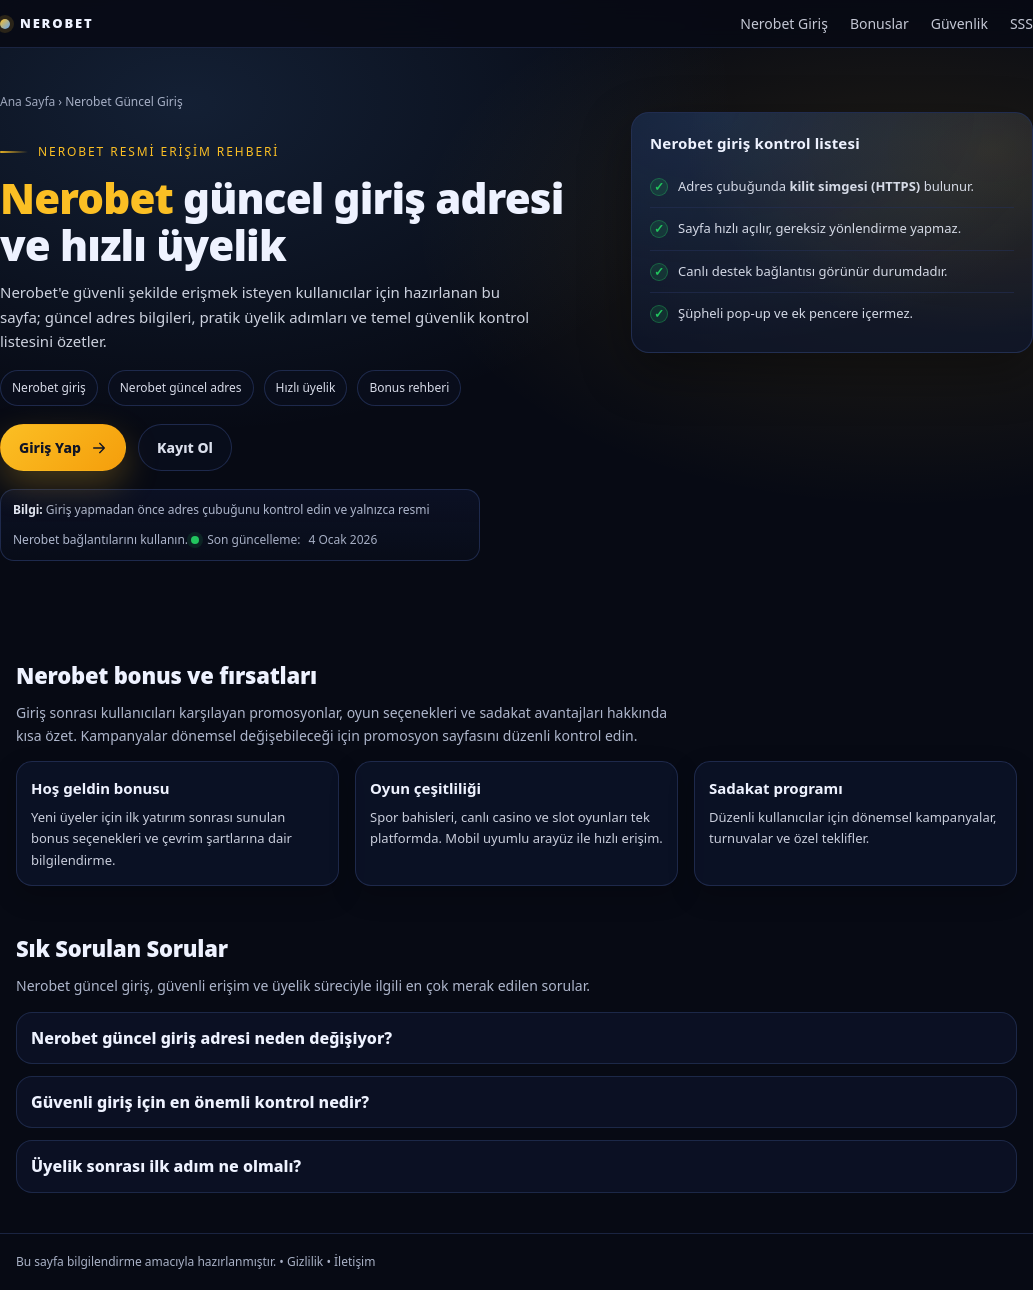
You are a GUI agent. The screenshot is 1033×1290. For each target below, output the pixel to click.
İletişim (354, 1261)
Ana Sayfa (27, 101)
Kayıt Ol (185, 447)
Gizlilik (305, 1261)
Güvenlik (959, 23)
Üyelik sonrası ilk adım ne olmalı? (166, 1166)
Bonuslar (879, 23)
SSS (1021, 23)
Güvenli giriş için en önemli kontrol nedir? (200, 1102)
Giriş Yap (63, 447)
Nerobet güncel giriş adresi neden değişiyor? (211, 1038)
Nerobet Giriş (784, 23)
